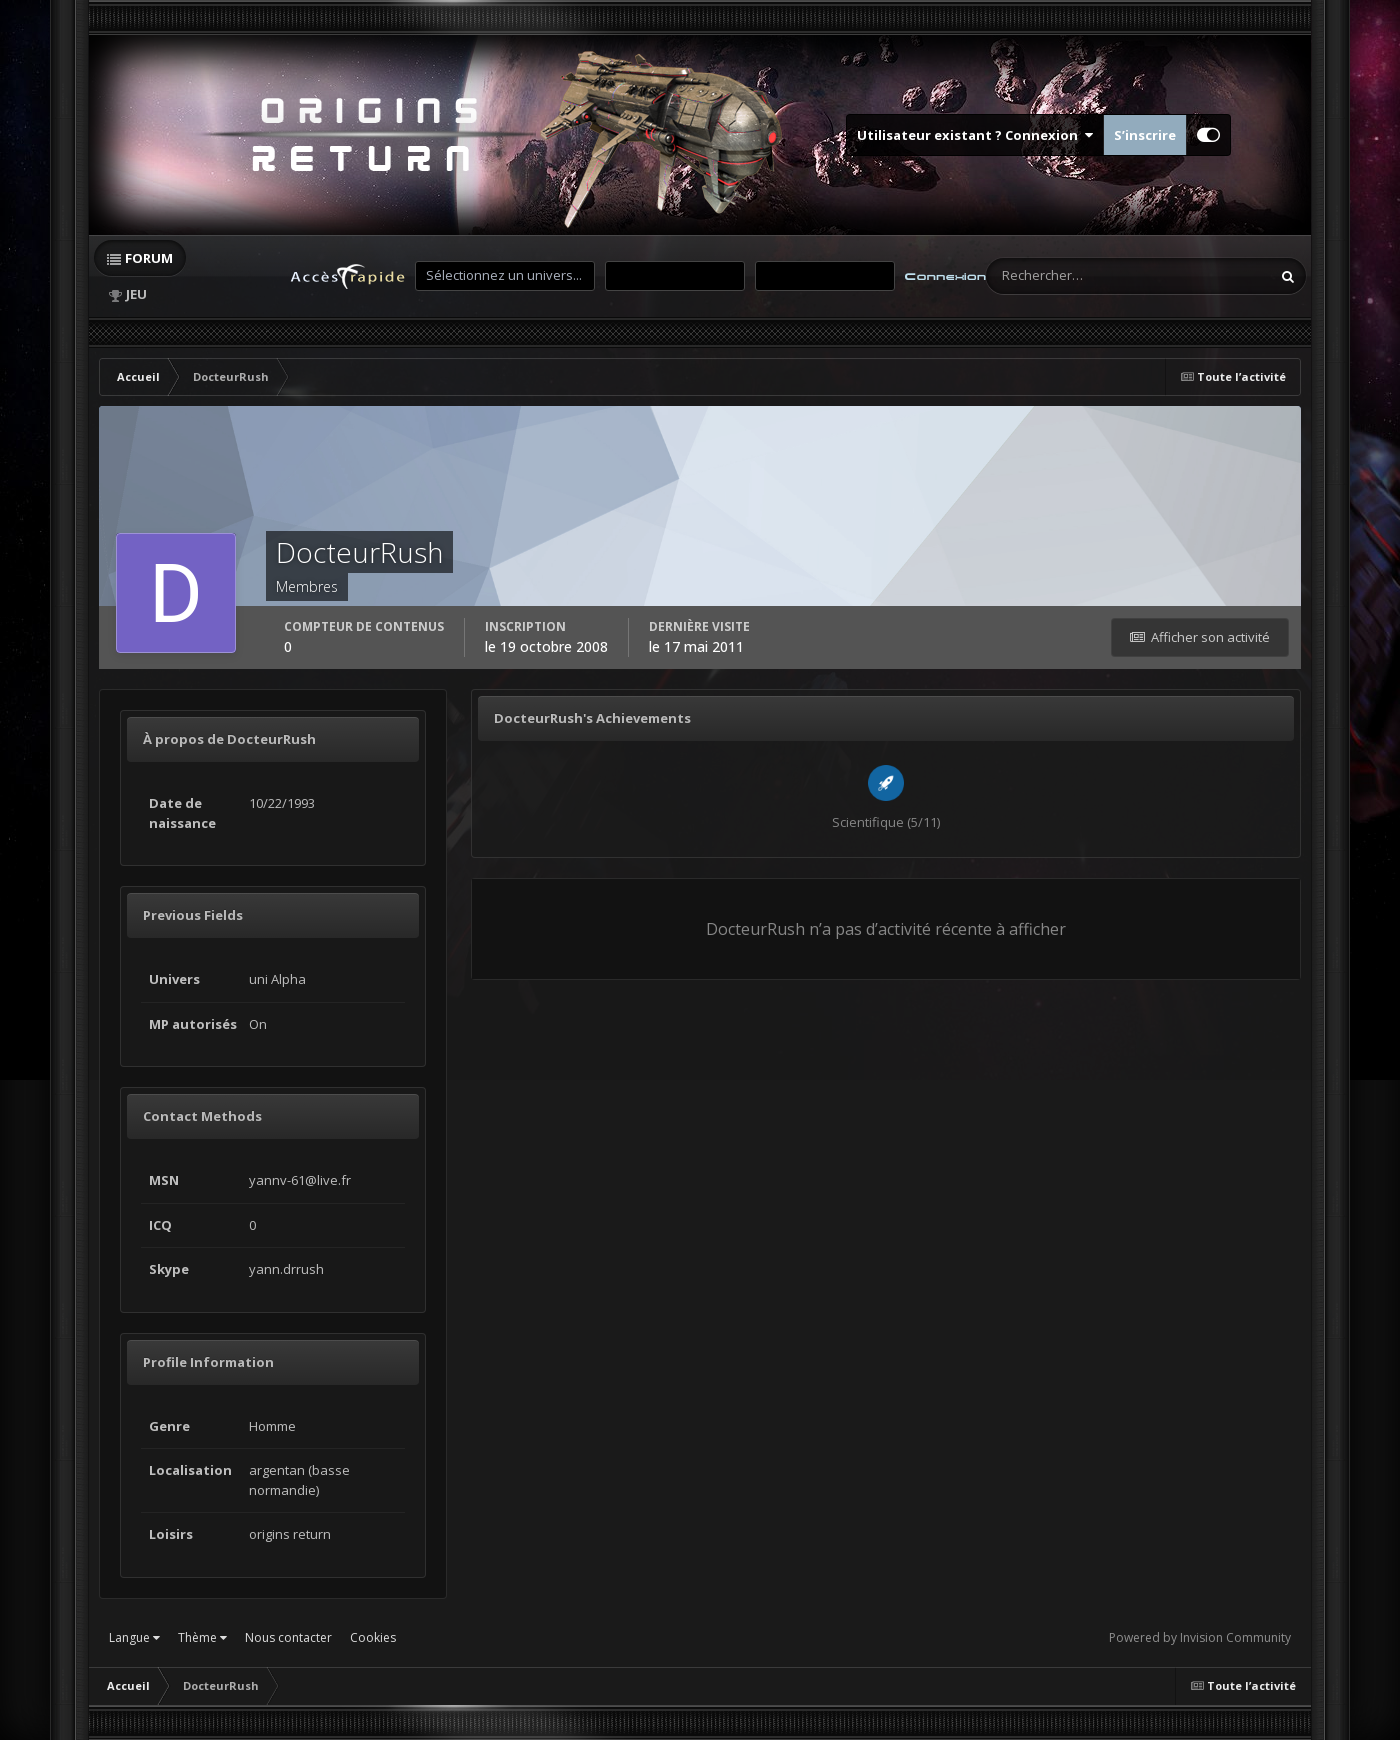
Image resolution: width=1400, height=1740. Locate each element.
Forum (149, 258)
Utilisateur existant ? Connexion (975, 135)
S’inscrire (1145, 135)
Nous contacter (288, 1637)
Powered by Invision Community (1200, 1637)
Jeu (136, 294)
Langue (134, 1637)
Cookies (373, 1637)
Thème (202, 1637)
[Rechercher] (1048, 276)
